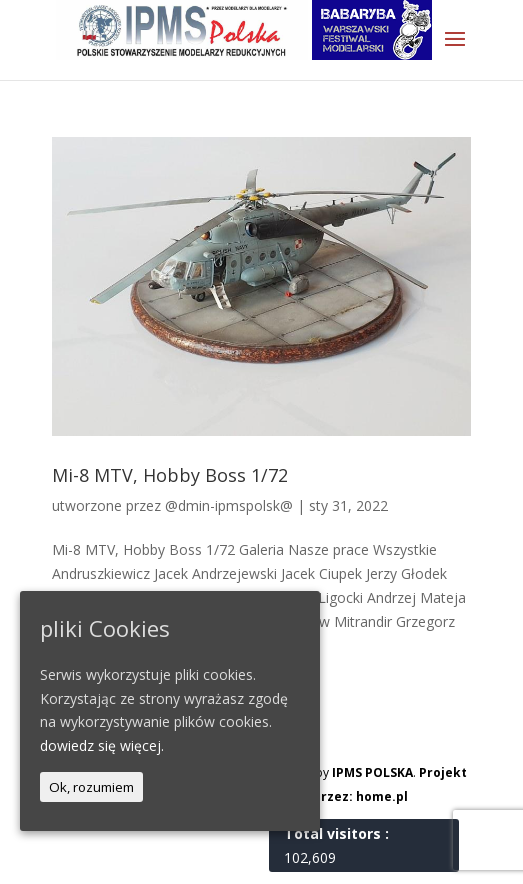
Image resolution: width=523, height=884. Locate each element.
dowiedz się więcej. (102, 745)
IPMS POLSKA (372, 772)
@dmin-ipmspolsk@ (229, 505)
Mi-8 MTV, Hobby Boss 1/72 (170, 475)
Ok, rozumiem (91, 787)
